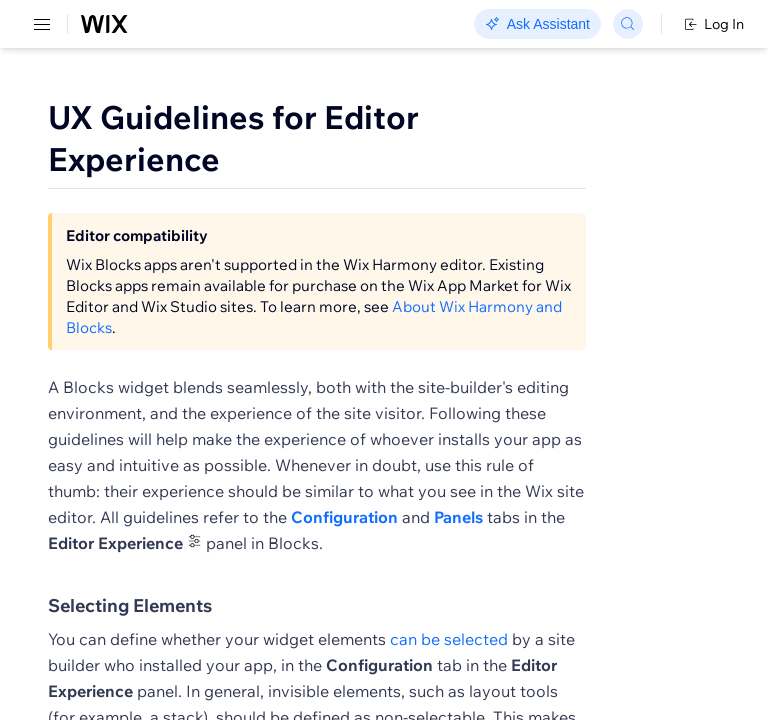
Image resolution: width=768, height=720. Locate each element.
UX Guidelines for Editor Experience (233, 138)
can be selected (449, 663)
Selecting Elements (130, 630)
